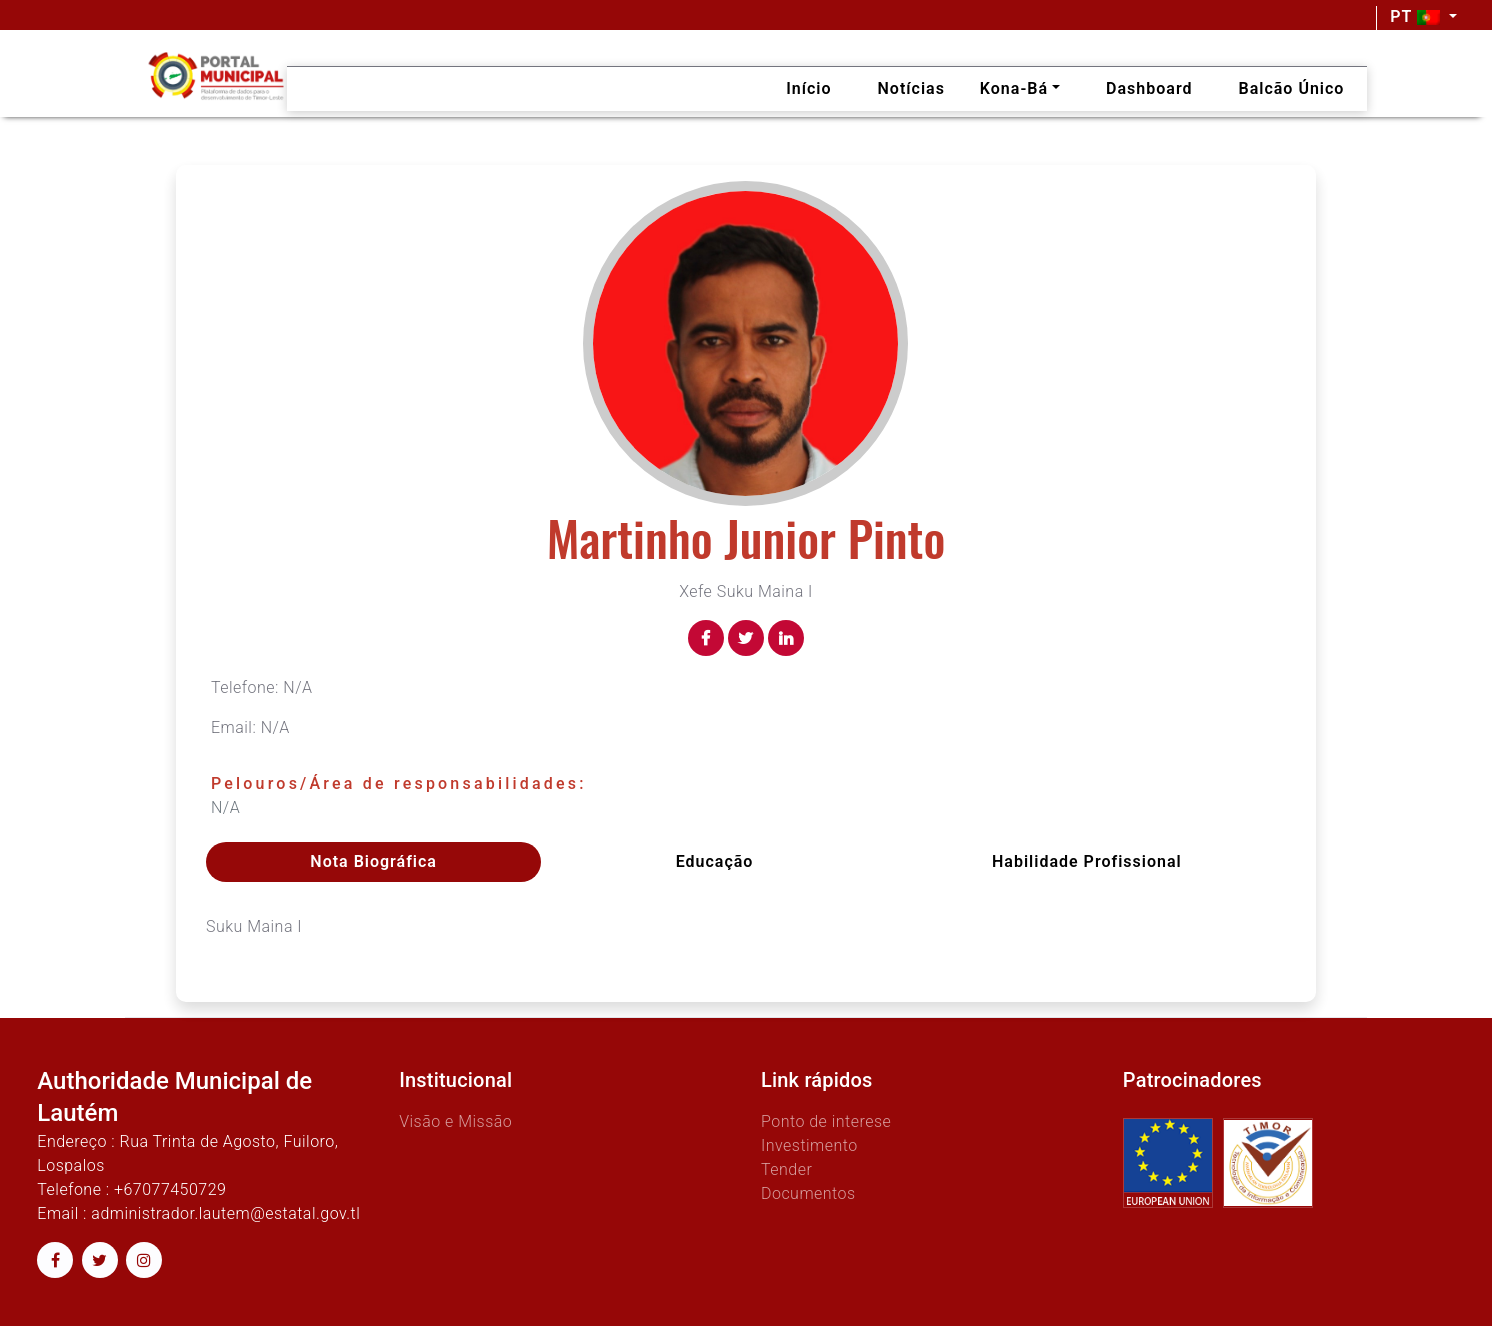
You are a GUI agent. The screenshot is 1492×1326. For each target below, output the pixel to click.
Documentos (808, 1193)
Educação (715, 861)
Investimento (809, 1145)
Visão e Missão (455, 1121)
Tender (786, 1169)
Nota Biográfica (373, 861)
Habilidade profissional (1087, 861)
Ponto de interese (826, 1121)
